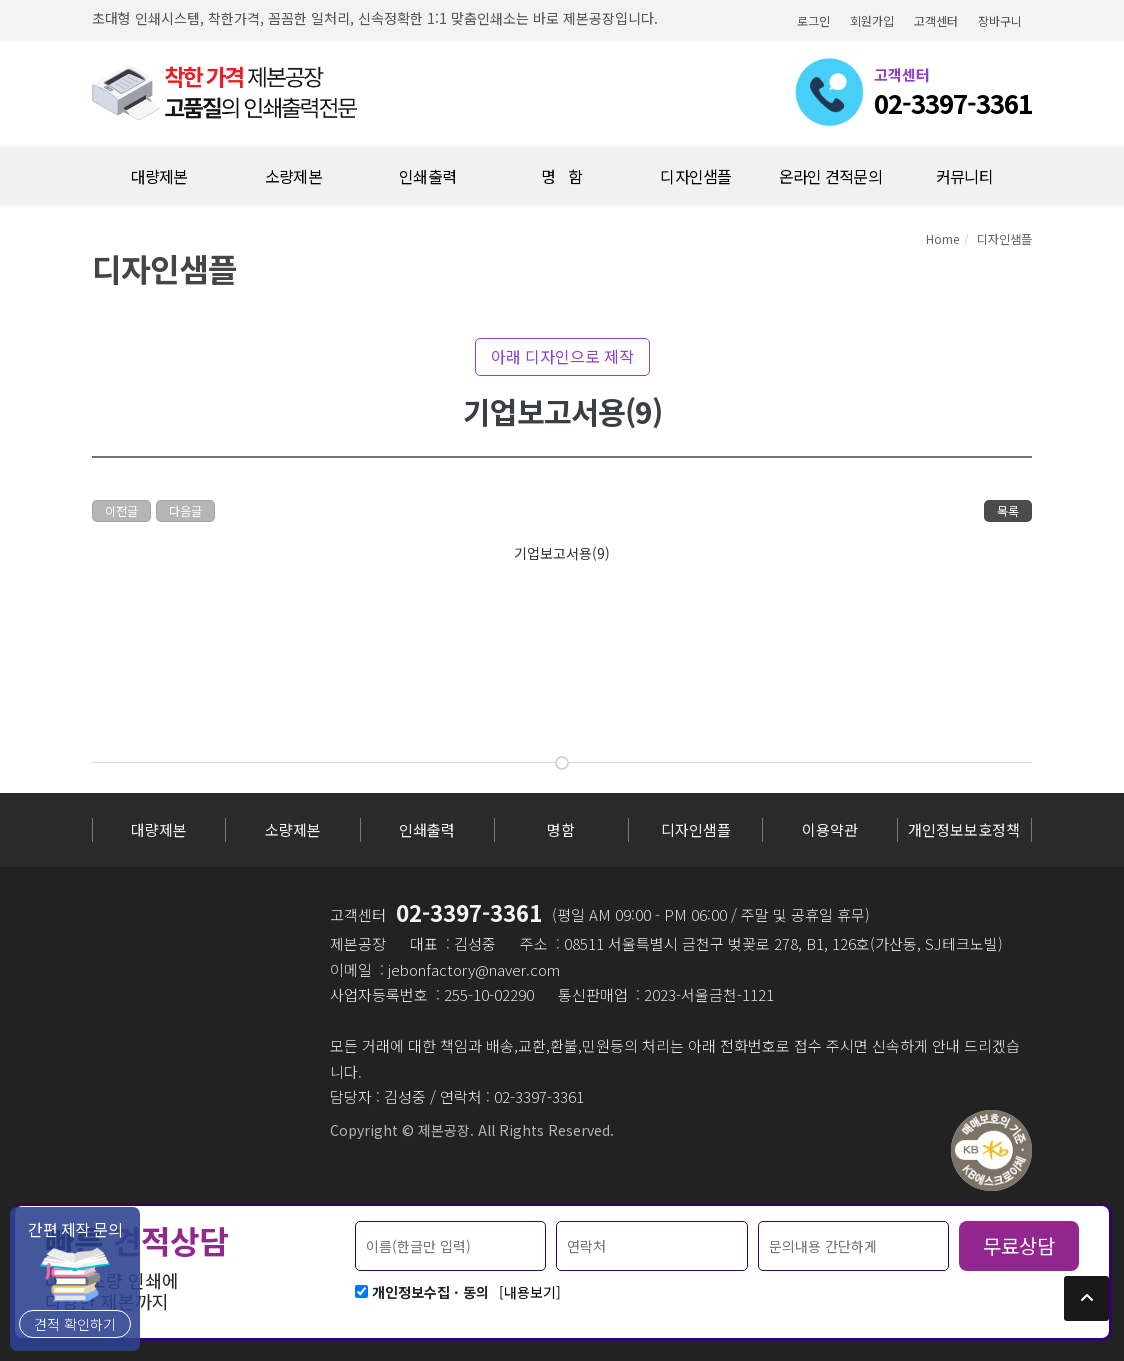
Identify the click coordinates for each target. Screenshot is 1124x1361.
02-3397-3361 (469, 912)
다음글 (185, 510)
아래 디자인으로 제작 (562, 356)
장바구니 (1000, 20)
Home (942, 238)
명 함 (562, 176)
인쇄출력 (427, 176)
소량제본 (293, 829)
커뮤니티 (964, 176)
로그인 (813, 20)
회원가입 (872, 20)
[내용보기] (530, 1292)
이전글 (121, 510)
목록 (1008, 510)
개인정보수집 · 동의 (430, 1292)
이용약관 (830, 829)
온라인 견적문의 (830, 176)
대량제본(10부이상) (159, 185)
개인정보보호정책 (964, 829)
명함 (561, 829)
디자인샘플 (696, 176)
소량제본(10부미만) (293, 185)
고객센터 (936, 20)
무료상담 (1019, 1245)
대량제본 (159, 829)
